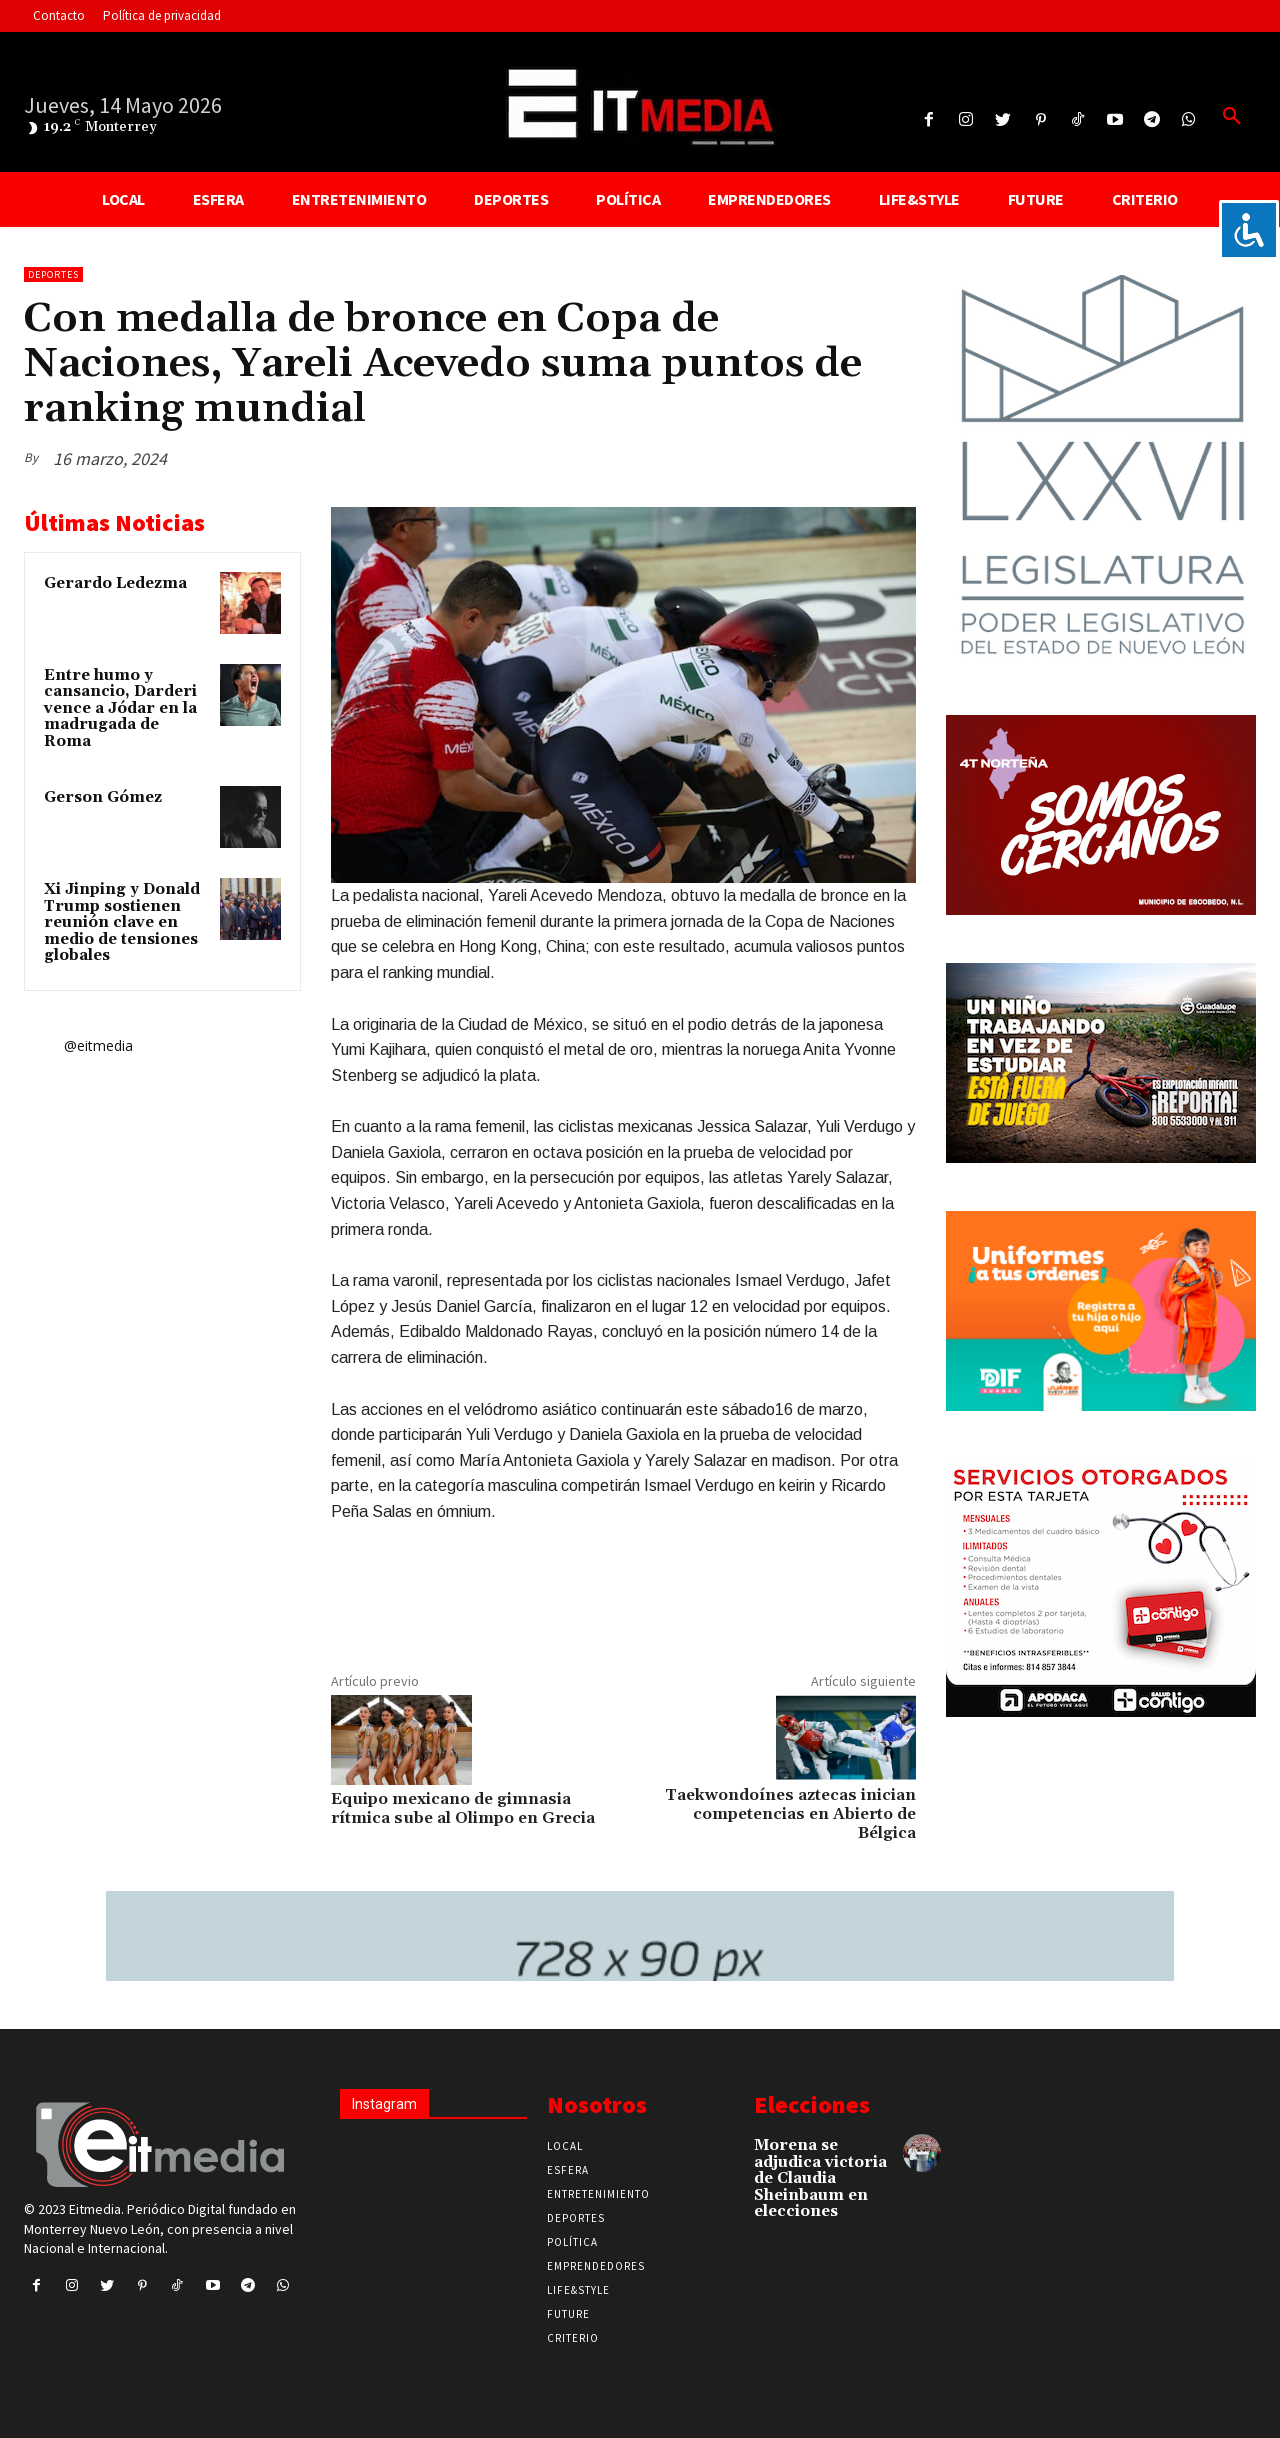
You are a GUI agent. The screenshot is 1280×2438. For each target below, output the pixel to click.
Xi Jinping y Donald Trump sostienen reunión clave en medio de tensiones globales (122, 922)
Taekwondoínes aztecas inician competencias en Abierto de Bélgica (790, 1814)
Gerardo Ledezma (115, 583)
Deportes (53, 274)
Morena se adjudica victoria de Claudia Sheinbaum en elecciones (820, 2178)
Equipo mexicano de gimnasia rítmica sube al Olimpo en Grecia (463, 1808)
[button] (1232, 117)
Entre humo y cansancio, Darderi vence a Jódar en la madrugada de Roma (120, 708)
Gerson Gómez (103, 797)
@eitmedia (98, 1045)
